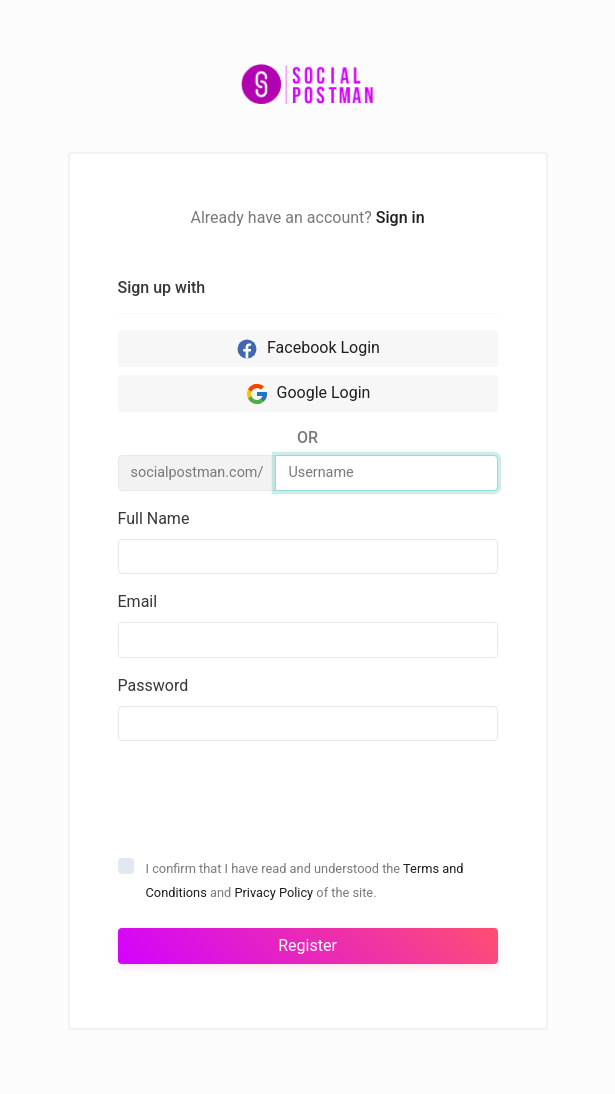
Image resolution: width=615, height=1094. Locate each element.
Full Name (154, 518)
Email (138, 601)
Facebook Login (307, 349)
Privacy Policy (273, 892)
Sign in (400, 217)
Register (307, 945)
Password (153, 685)
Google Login (308, 394)
